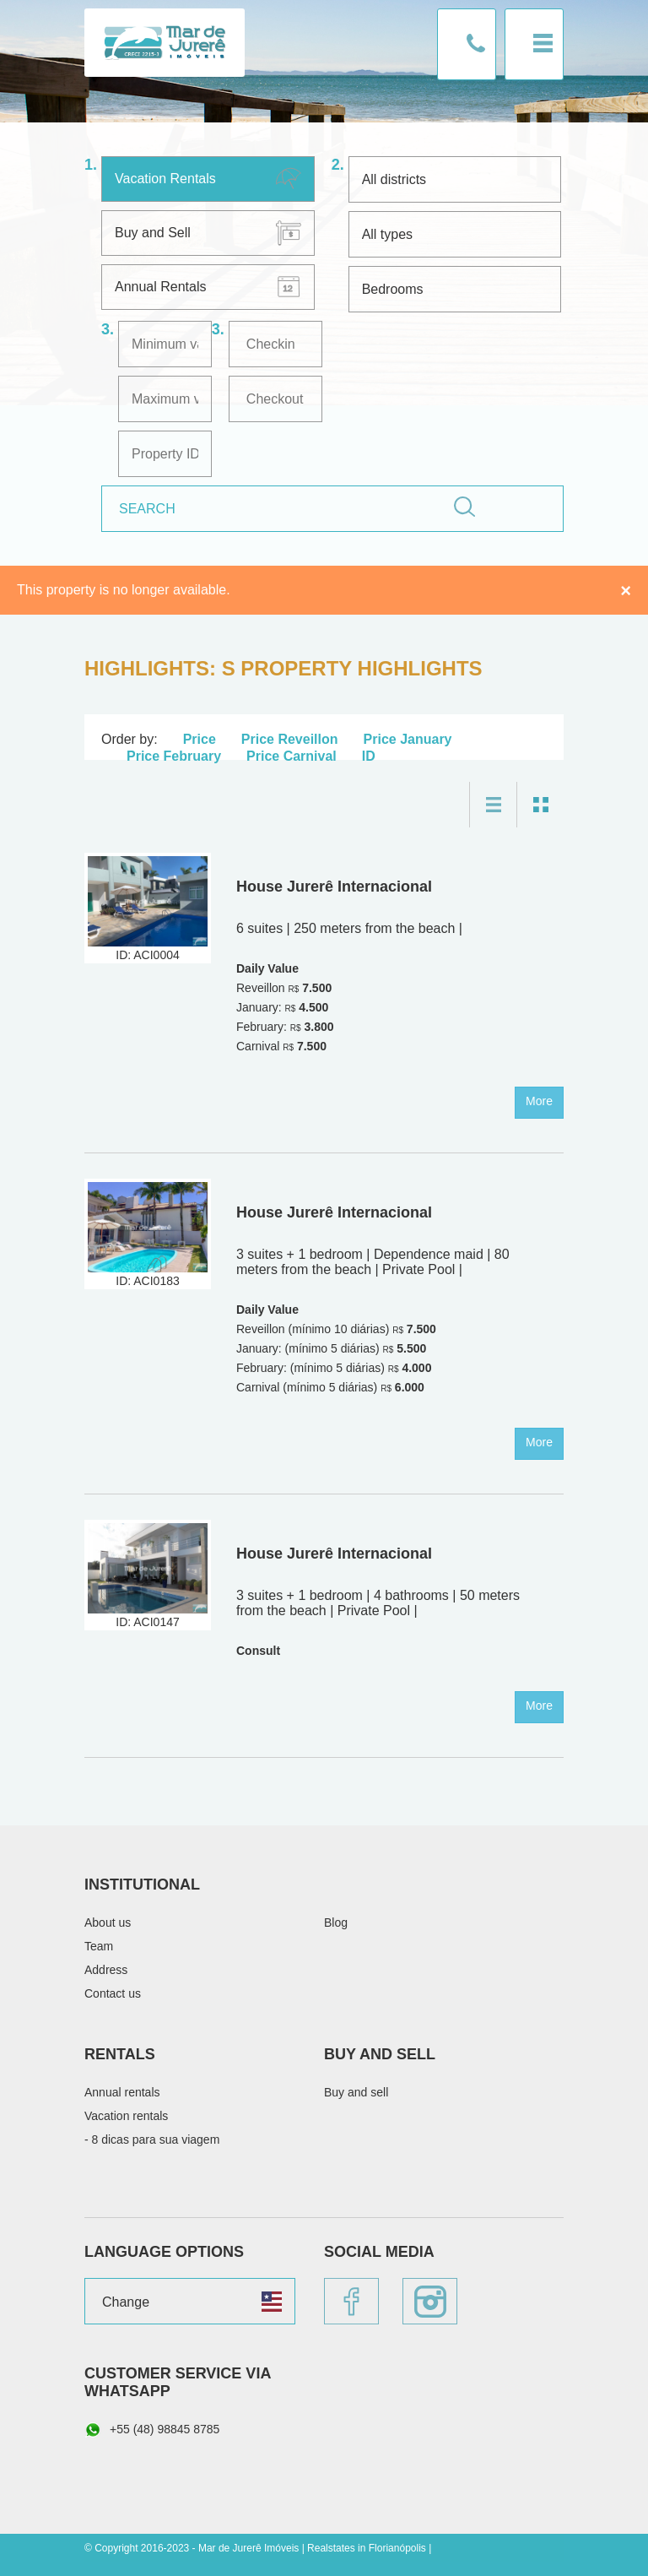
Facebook (351, 2301)
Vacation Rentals (165, 178)
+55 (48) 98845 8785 (151, 2429)
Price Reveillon (289, 739)
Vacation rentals (126, 2116)
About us (107, 1922)
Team (98, 1946)
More (539, 1101)
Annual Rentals (161, 286)
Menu (534, 44)
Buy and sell (356, 2092)
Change (125, 2302)
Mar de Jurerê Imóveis (164, 42)
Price (199, 739)
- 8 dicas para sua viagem (151, 2139)
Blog (336, 1922)
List (493, 804)
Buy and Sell (153, 232)
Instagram (429, 2301)
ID (368, 756)
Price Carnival (291, 756)
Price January (408, 739)
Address (105, 1970)
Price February (174, 756)
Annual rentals (122, 2092)
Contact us (466, 44)
